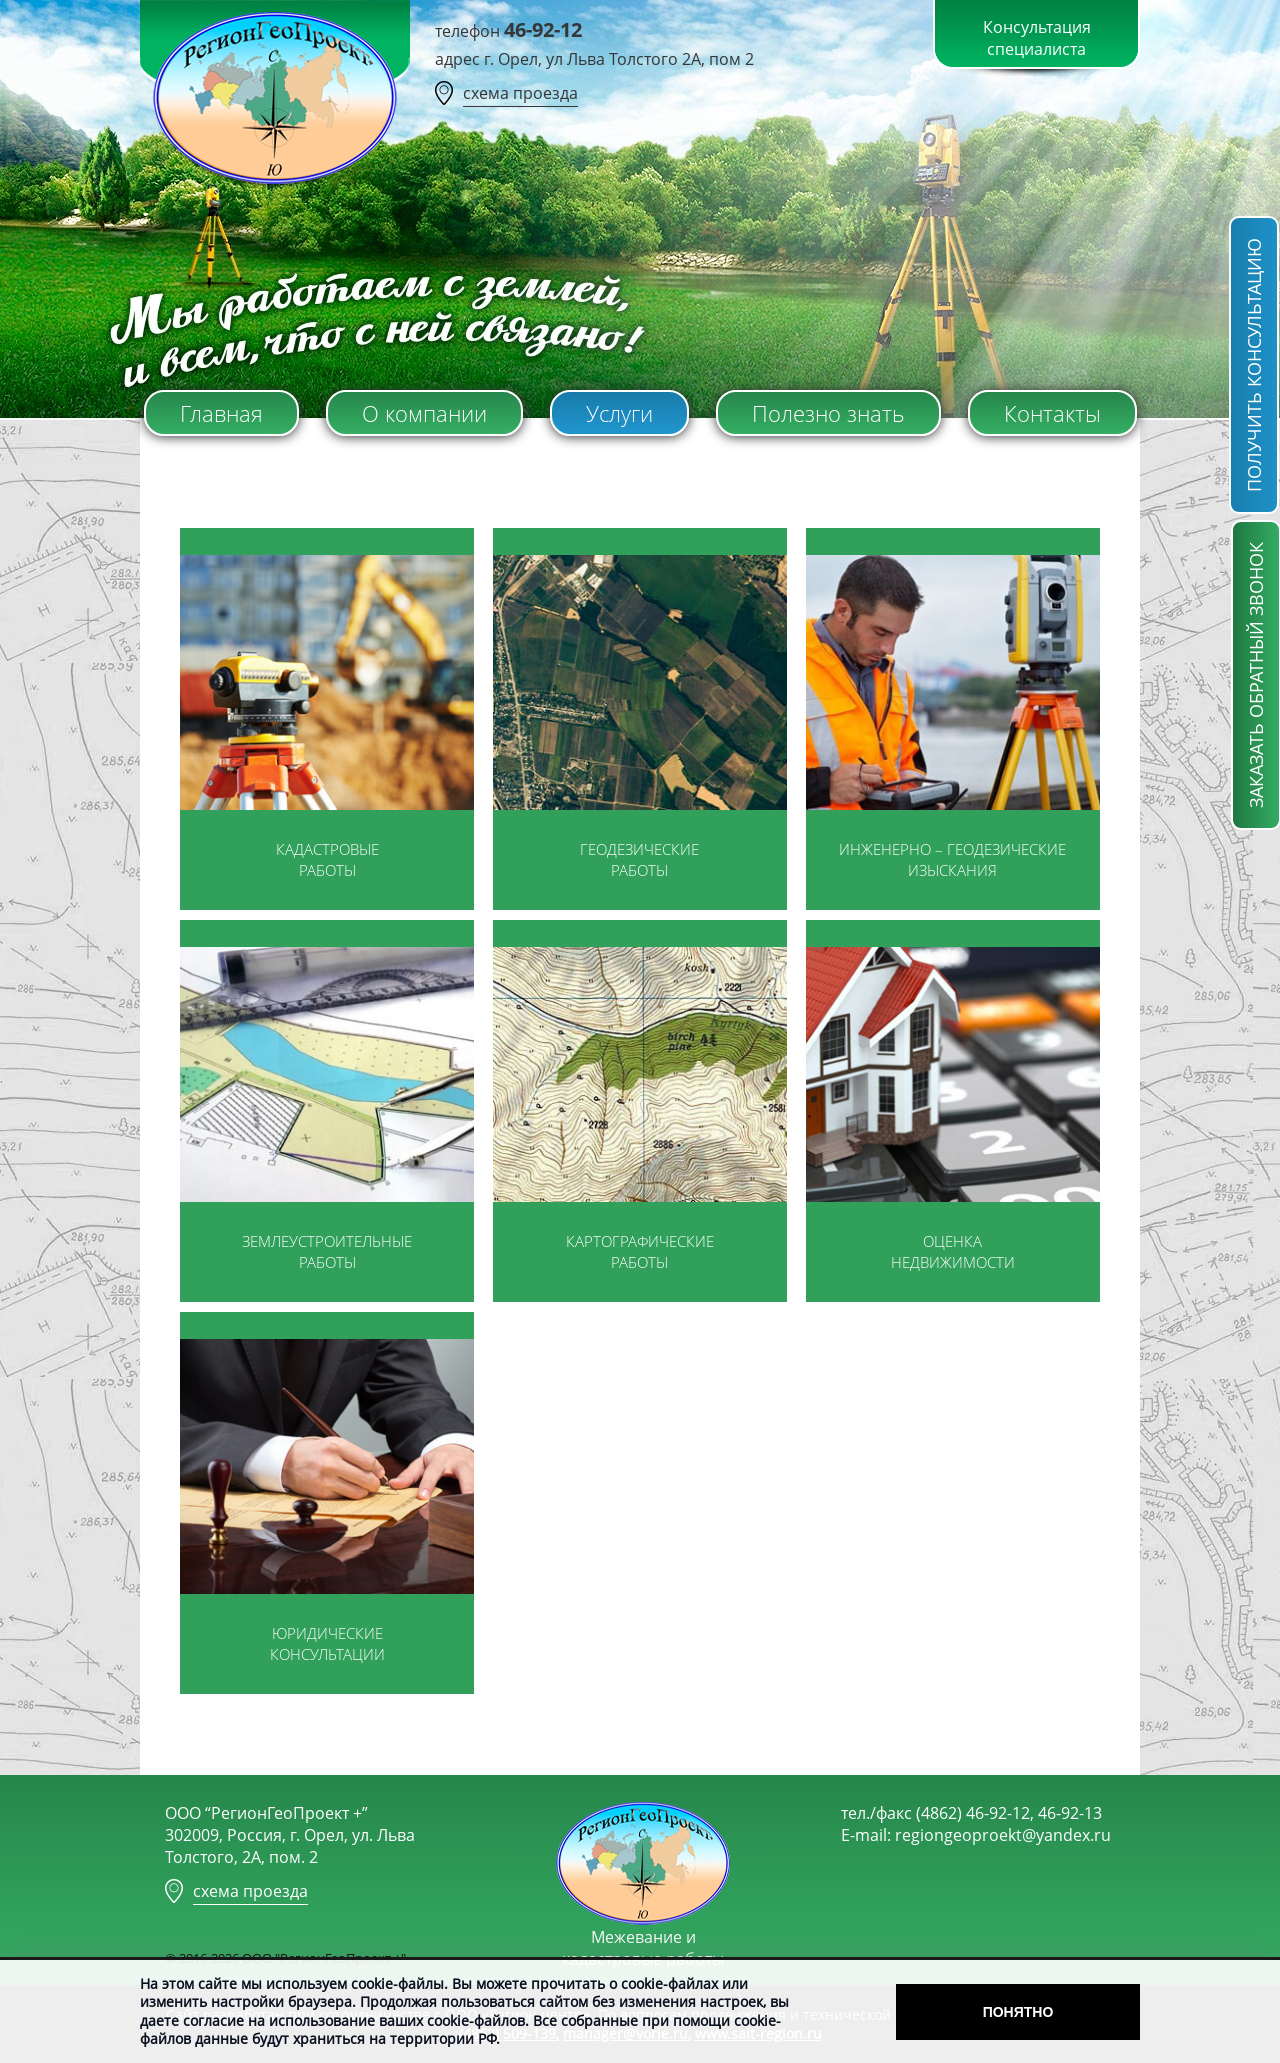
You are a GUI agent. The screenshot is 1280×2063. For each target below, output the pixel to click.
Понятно (1018, 2012)
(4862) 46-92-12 (973, 1813)
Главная (221, 413)
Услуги (619, 413)
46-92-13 (1070, 1813)
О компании (424, 413)
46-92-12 (543, 29)
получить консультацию (1254, 365)
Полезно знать (828, 413)
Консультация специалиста (1037, 38)
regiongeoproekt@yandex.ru (1003, 1835)
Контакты (1052, 413)
